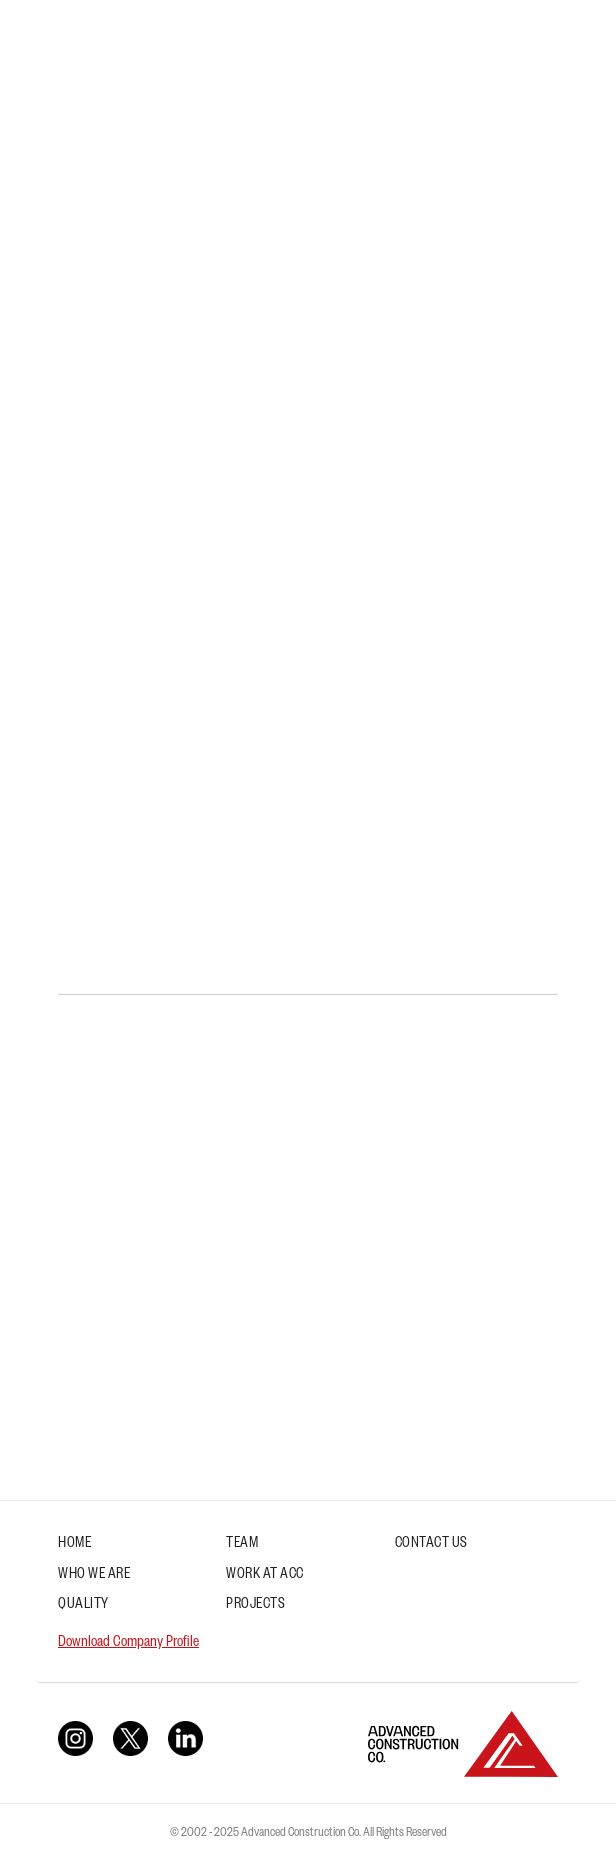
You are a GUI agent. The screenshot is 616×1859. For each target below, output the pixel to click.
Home (74, 1545)
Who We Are (94, 1576)
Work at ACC (265, 1576)
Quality (83, 1606)
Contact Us (431, 1545)
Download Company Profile (128, 1644)
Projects (255, 1606)
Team (242, 1545)
